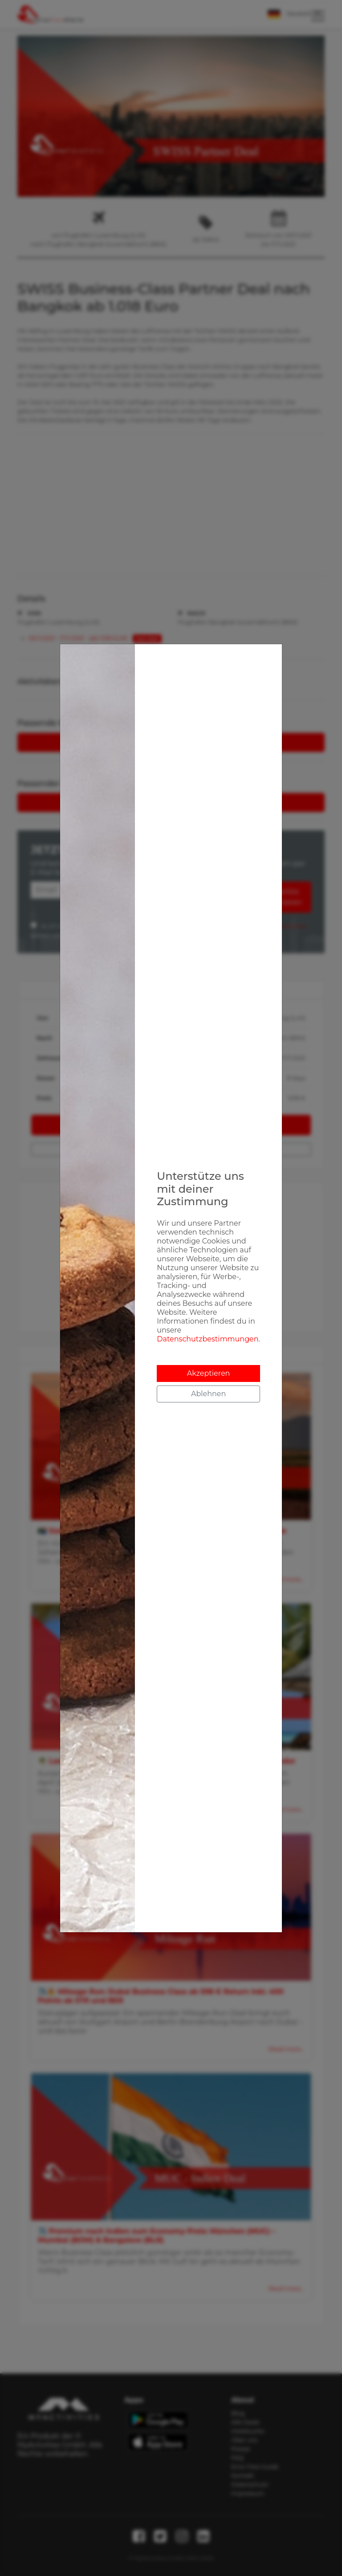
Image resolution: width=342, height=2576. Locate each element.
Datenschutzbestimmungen (207, 1339)
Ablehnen (208, 1394)
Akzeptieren (208, 1373)
